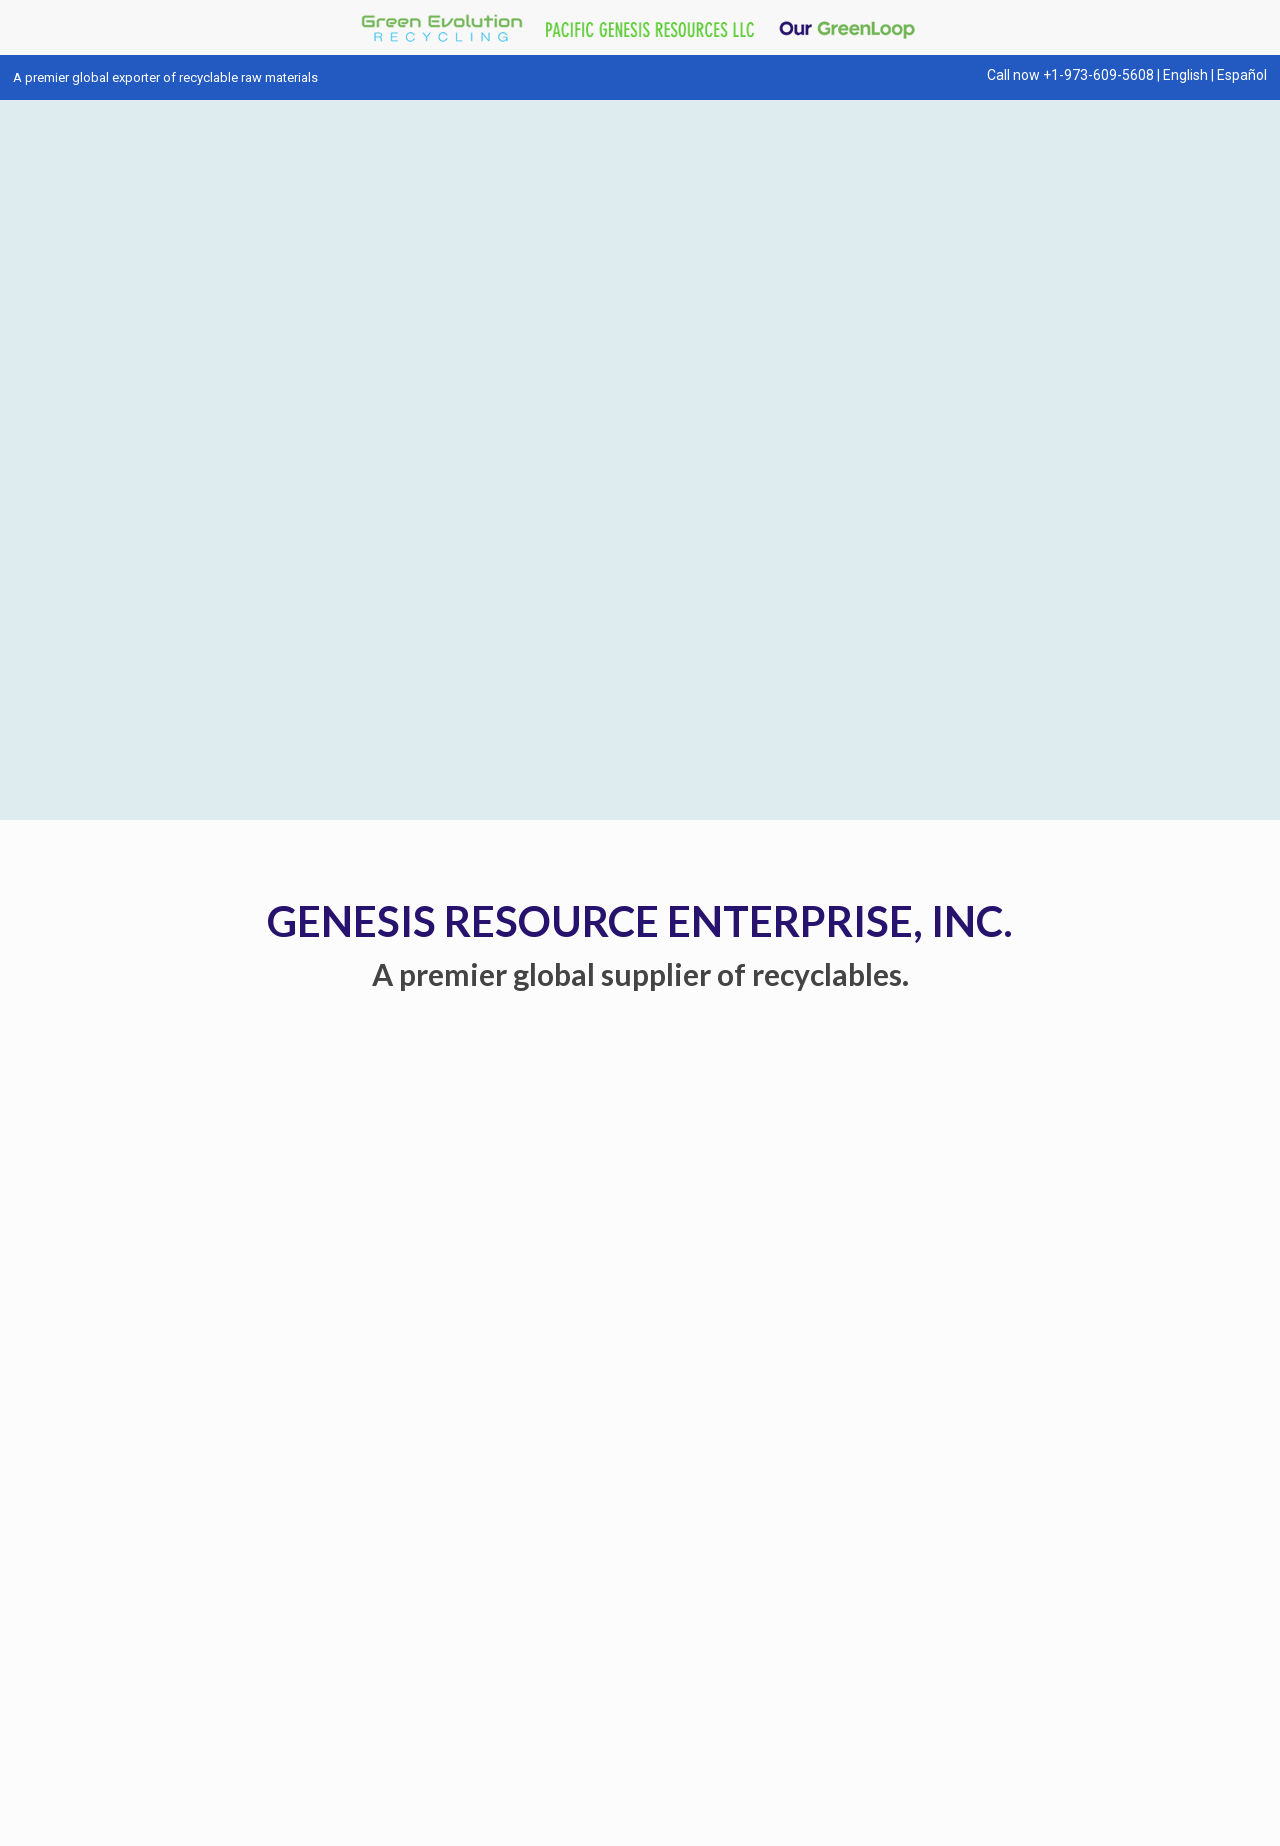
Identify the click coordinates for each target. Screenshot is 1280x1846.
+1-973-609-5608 (1098, 75)
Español (1242, 75)
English (1185, 75)
